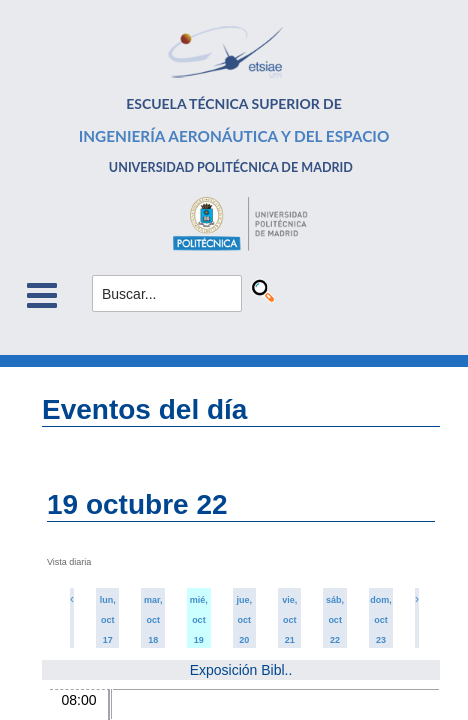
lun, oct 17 (108, 620)
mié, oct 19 (199, 620)
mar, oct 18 (153, 620)
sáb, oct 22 (335, 620)
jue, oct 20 (245, 620)
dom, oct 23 (381, 620)
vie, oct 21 (289, 620)
